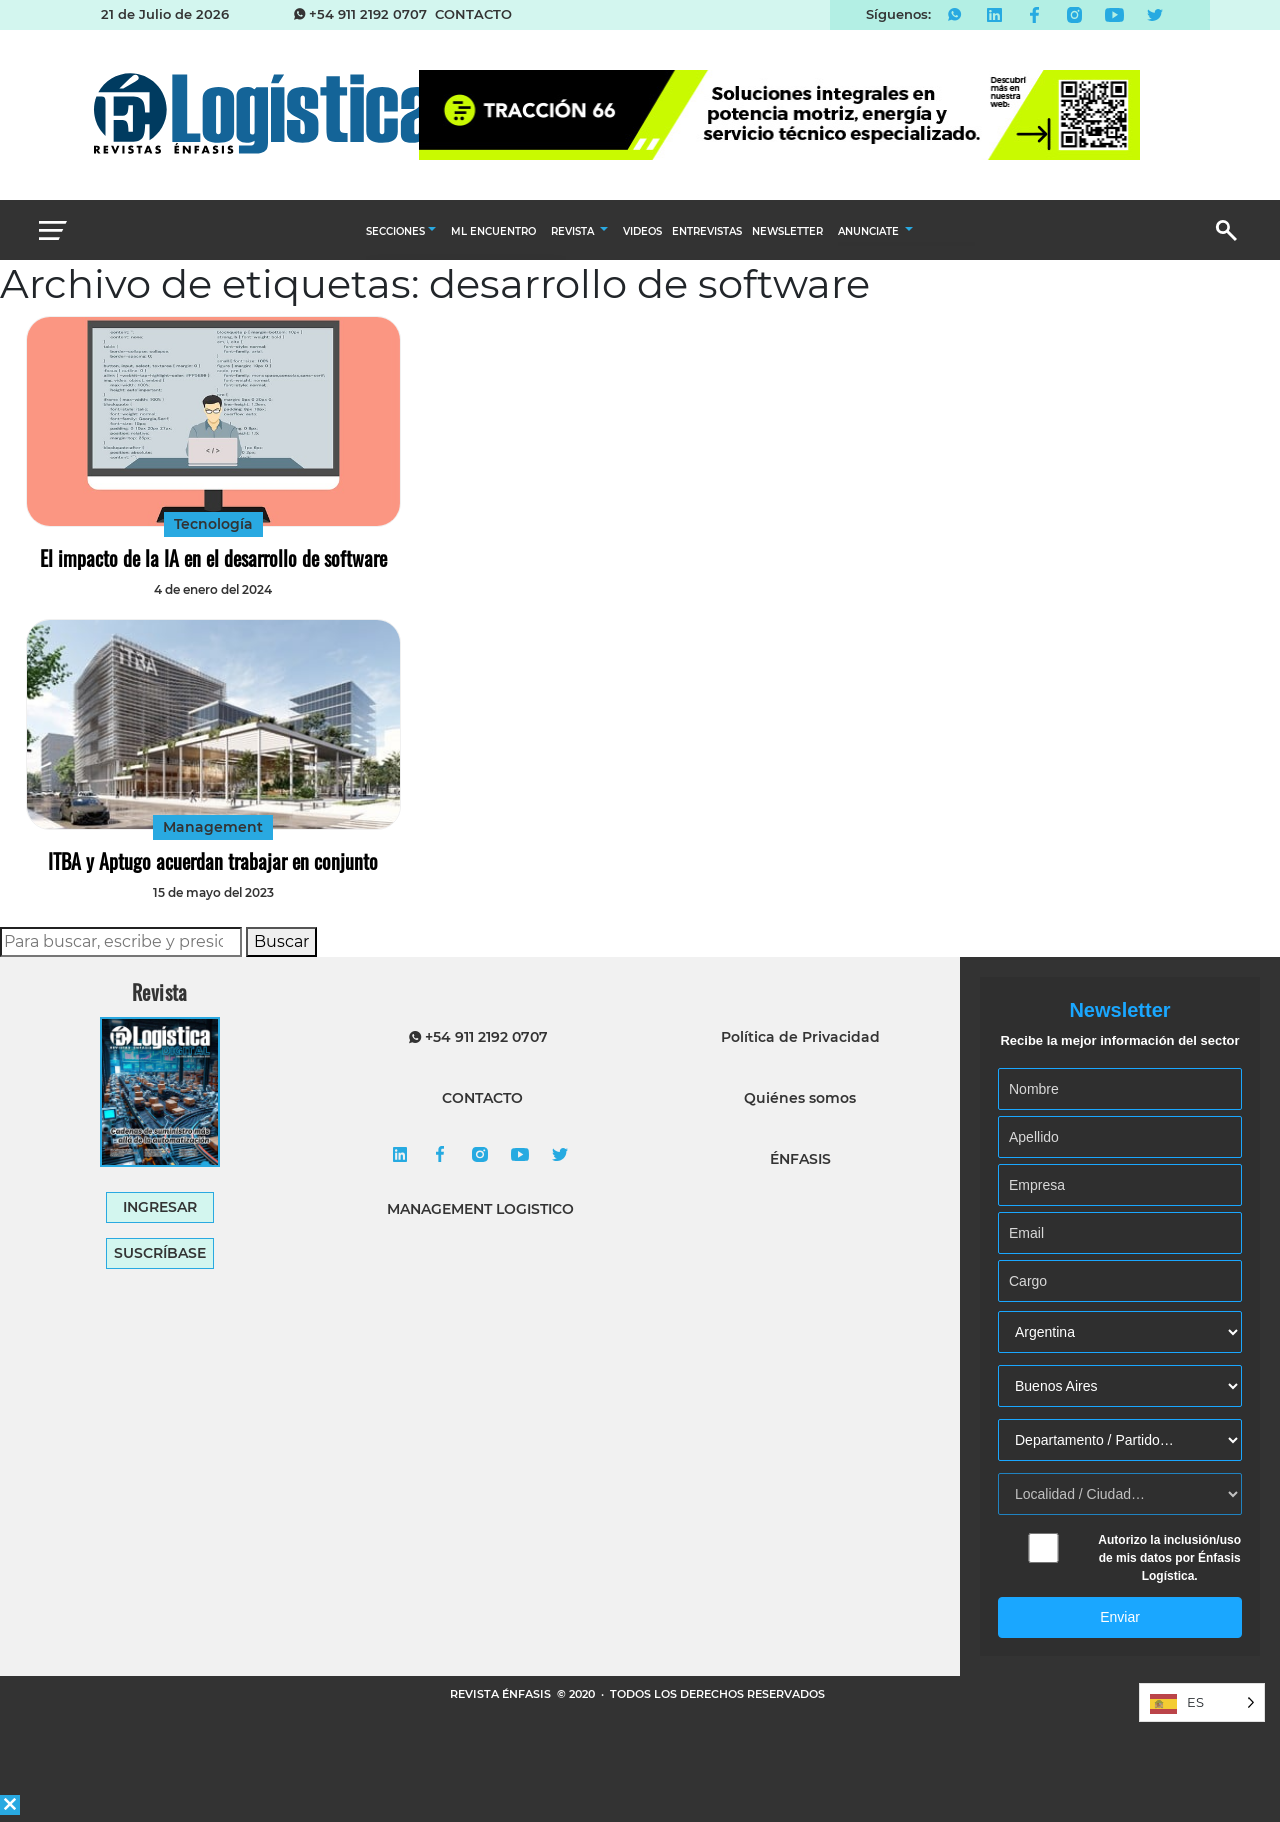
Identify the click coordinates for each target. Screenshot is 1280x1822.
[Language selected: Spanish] (1202, 1702)
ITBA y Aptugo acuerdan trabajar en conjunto (213, 861)
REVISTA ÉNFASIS (502, 1694)
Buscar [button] (281, 941)
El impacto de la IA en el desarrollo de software (213, 558)
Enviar (1120, 1617)
